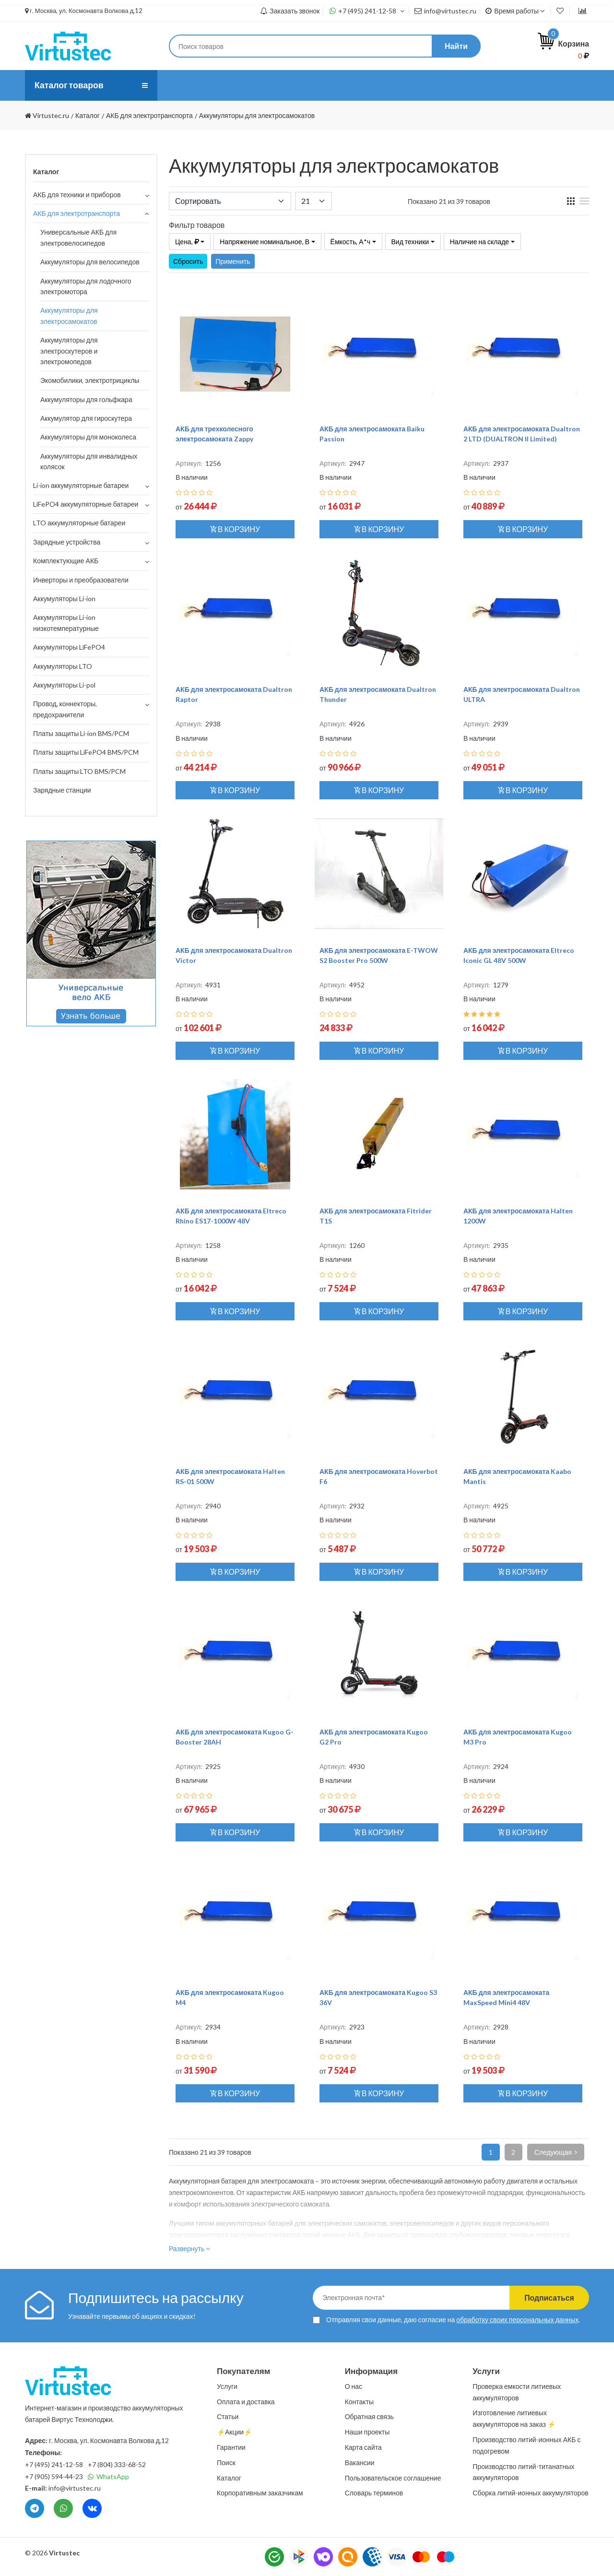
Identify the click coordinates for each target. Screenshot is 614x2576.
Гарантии (231, 2447)
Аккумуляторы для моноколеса (88, 437)
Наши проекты (367, 2432)
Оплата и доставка (282, 85)
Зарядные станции (62, 790)
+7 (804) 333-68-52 (117, 2464)
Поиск (226, 2462)
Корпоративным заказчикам (260, 2493)
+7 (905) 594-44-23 (54, 2476)
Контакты (393, 85)
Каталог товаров (70, 85)
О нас (179, 85)
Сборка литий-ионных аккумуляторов (530, 2493)
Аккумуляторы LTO (62, 666)
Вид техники (410, 241)
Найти (456, 45)
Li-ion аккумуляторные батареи (81, 485)
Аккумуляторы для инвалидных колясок (88, 461)
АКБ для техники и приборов (77, 194)
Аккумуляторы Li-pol (64, 685)
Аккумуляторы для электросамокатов (69, 315)
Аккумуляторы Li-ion (64, 598)
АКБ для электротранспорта (76, 213)
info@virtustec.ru (445, 11)
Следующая (555, 2152)
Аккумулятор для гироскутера (86, 418)
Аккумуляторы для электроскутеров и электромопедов (69, 351)
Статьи (345, 85)
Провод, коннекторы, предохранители (65, 709)
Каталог (229, 2478)
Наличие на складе (479, 241)
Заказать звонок (289, 11)
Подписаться (548, 2297)
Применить (232, 261)
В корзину (235, 529)
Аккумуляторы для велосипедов (90, 262)
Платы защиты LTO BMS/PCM (79, 771)
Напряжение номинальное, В (264, 241)
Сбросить (188, 261)
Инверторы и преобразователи (81, 580)
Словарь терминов (374, 2493)
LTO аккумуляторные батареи (79, 523)
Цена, (187, 241)
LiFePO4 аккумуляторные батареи (85, 504)
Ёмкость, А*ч (350, 241)
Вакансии (360, 2462)
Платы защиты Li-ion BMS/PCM (81, 733)
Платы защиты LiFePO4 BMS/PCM (86, 752)
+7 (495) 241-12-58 (367, 11)
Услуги (218, 85)
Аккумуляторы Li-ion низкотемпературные (66, 622)
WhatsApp (108, 2476)
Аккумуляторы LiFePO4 (69, 647)
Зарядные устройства (66, 542)
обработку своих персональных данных (517, 2319)
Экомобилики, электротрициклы (89, 380)
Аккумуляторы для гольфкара (86, 399)
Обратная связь (369, 2416)
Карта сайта (363, 2447)
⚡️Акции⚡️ (448, 85)
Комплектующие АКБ (65, 561)
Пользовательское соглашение (393, 2478)
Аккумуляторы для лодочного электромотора (85, 286)
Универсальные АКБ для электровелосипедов (78, 237)
